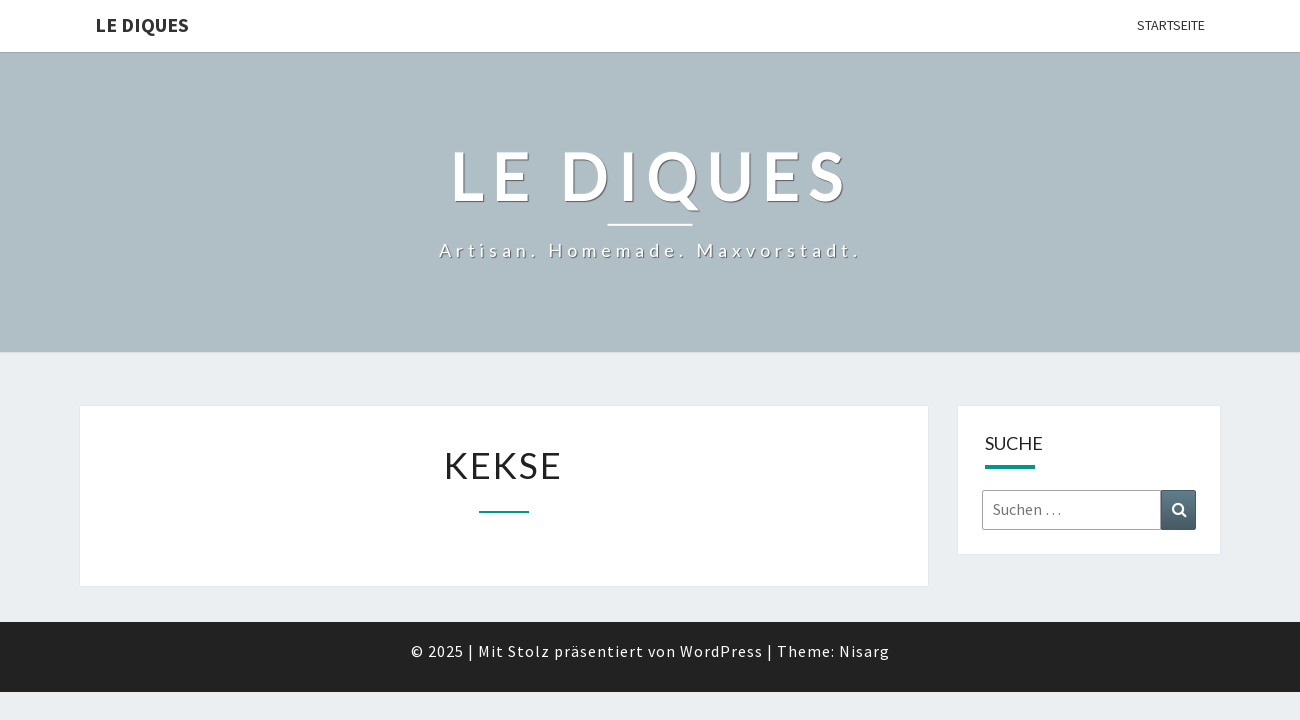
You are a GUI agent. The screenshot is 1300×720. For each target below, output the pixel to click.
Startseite (1171, 25)
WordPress (721, 651)
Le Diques (142, 24)
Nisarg (864, 651)
